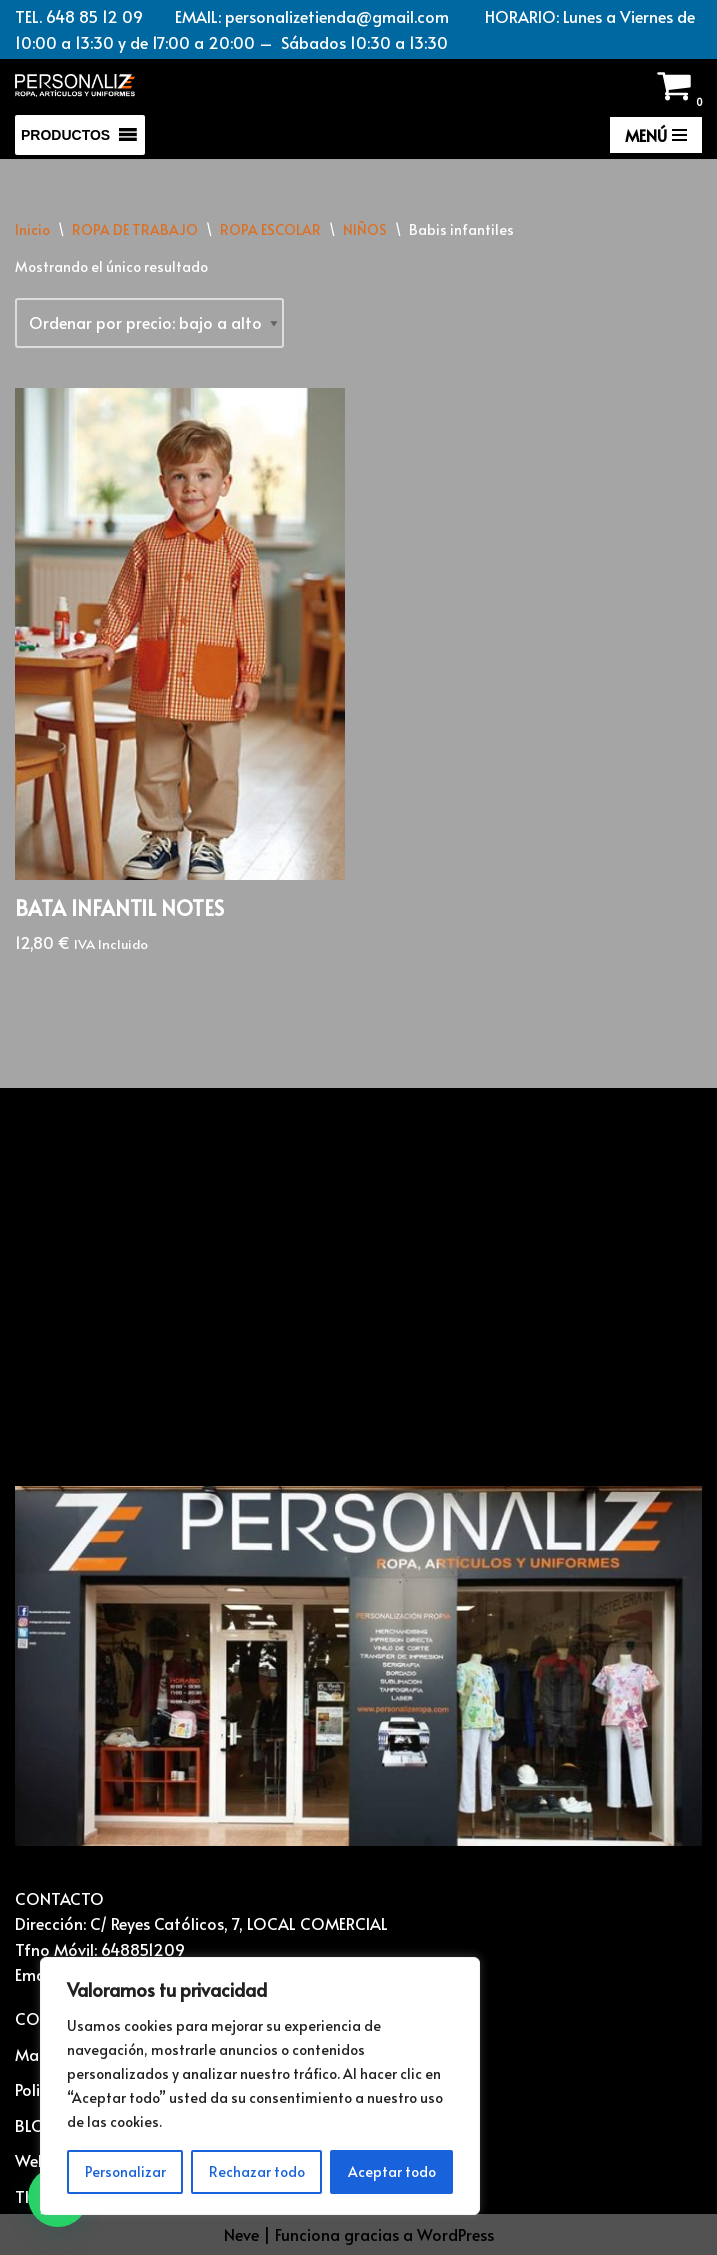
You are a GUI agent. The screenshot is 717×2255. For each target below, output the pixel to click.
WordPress (455, 2234)
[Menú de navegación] (656, 135)
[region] (260, 2086)
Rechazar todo (257, 2171)
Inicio (32, 229)
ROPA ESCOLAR (270, 229)
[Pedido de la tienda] (149, 323)
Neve (241, 2234)
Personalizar (125, 2171)
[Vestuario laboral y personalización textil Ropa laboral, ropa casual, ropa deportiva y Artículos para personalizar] (75, 85)
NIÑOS (365, 229)
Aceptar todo (392, 2171)
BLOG (36, 2125)
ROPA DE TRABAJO (135, 229)
